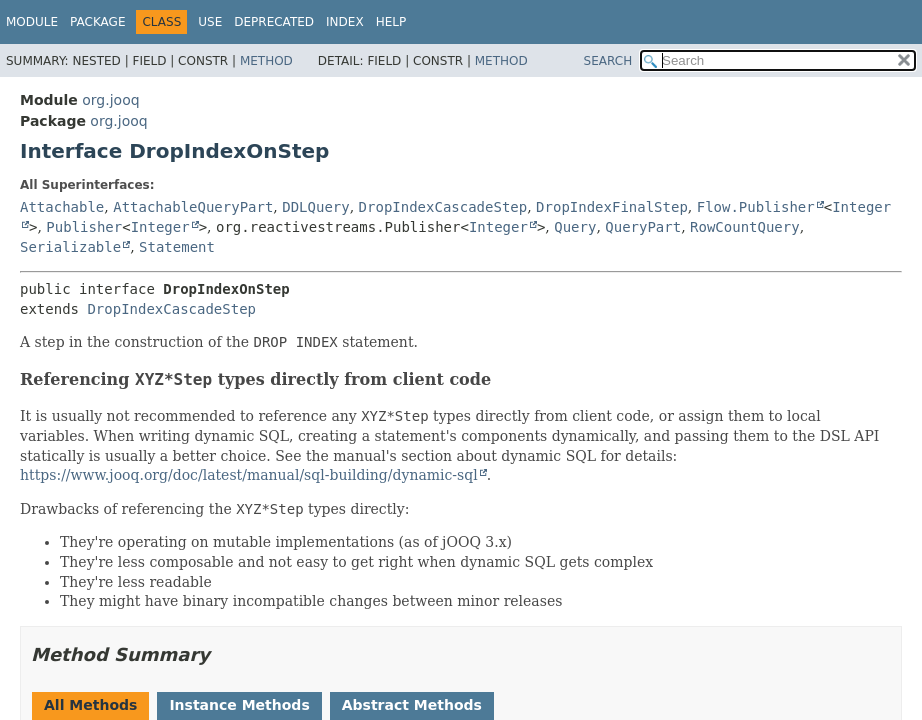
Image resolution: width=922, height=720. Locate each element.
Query (575, 227)
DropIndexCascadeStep (443, 207)
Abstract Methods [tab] (412, 705)
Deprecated (274, 22)
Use (210, 22)
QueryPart (643, 227)
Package (97, 22)
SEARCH (608, 61)
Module (32, 22)
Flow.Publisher (756, 207)
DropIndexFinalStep (612, 207)
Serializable (70, 247)
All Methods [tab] (90, 705)
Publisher (84, 227)
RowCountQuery (745, 227)
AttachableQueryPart (193, 207)
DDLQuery (315, 207)
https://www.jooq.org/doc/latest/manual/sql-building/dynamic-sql (249, 475)
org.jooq (110, 100)
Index (345, 22)
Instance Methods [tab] (239, 705)
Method (266, 61)
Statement (177, 247)
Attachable (62, 207)
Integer (160, 227)
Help (391, 22)
